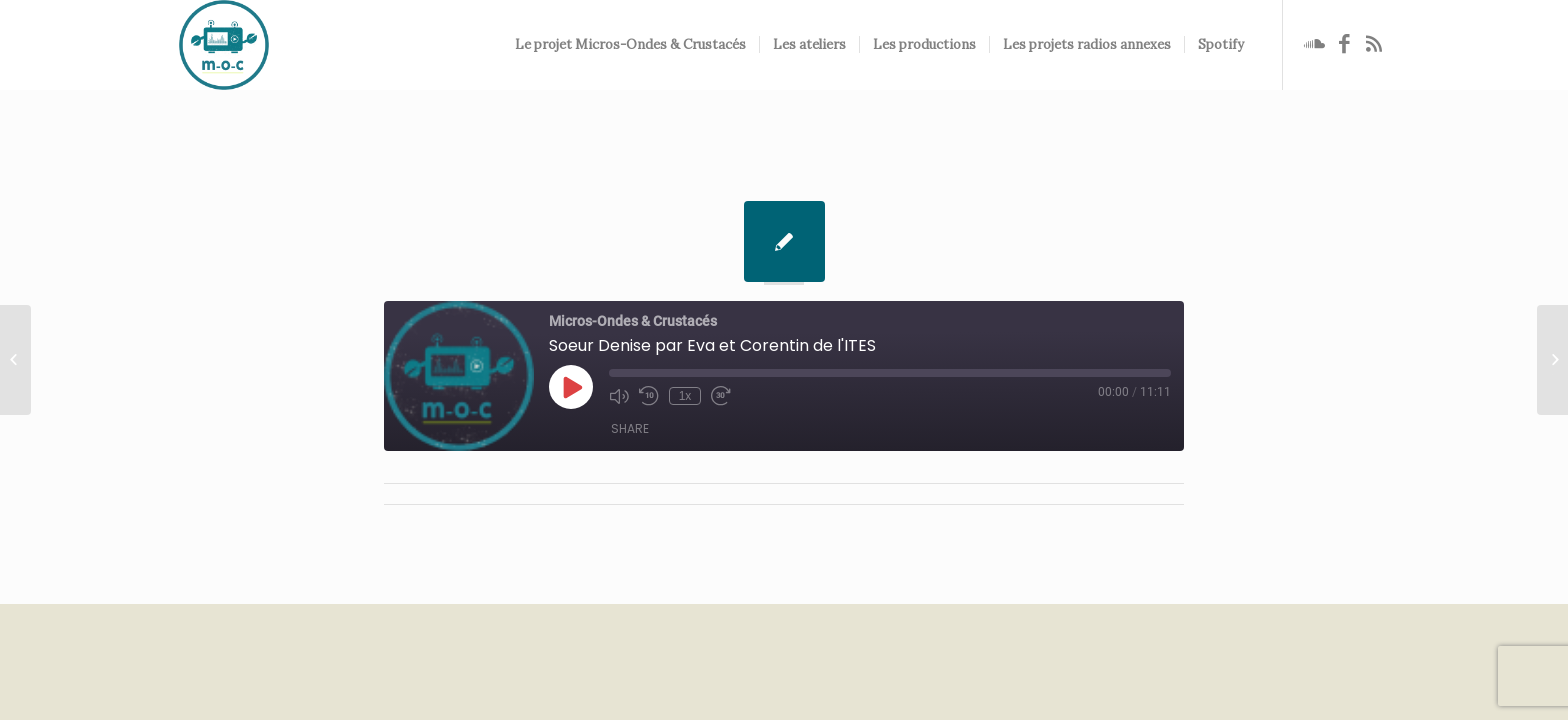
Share (630, 428)
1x (685, 396)
